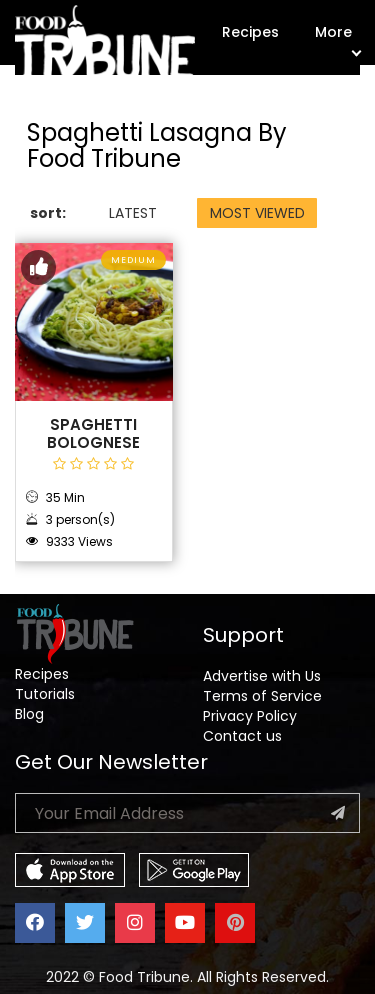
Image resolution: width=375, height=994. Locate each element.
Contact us (242, 736)
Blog (29, 714)
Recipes (250, 32)
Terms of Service (262, 696)
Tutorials (45, 694)
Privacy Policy (250, 716)
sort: (48, 213)
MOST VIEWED (257, 213)
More (337, 38)
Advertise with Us (262, 676)
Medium (133, 260)
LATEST (133, 213)
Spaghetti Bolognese (93, 433)
